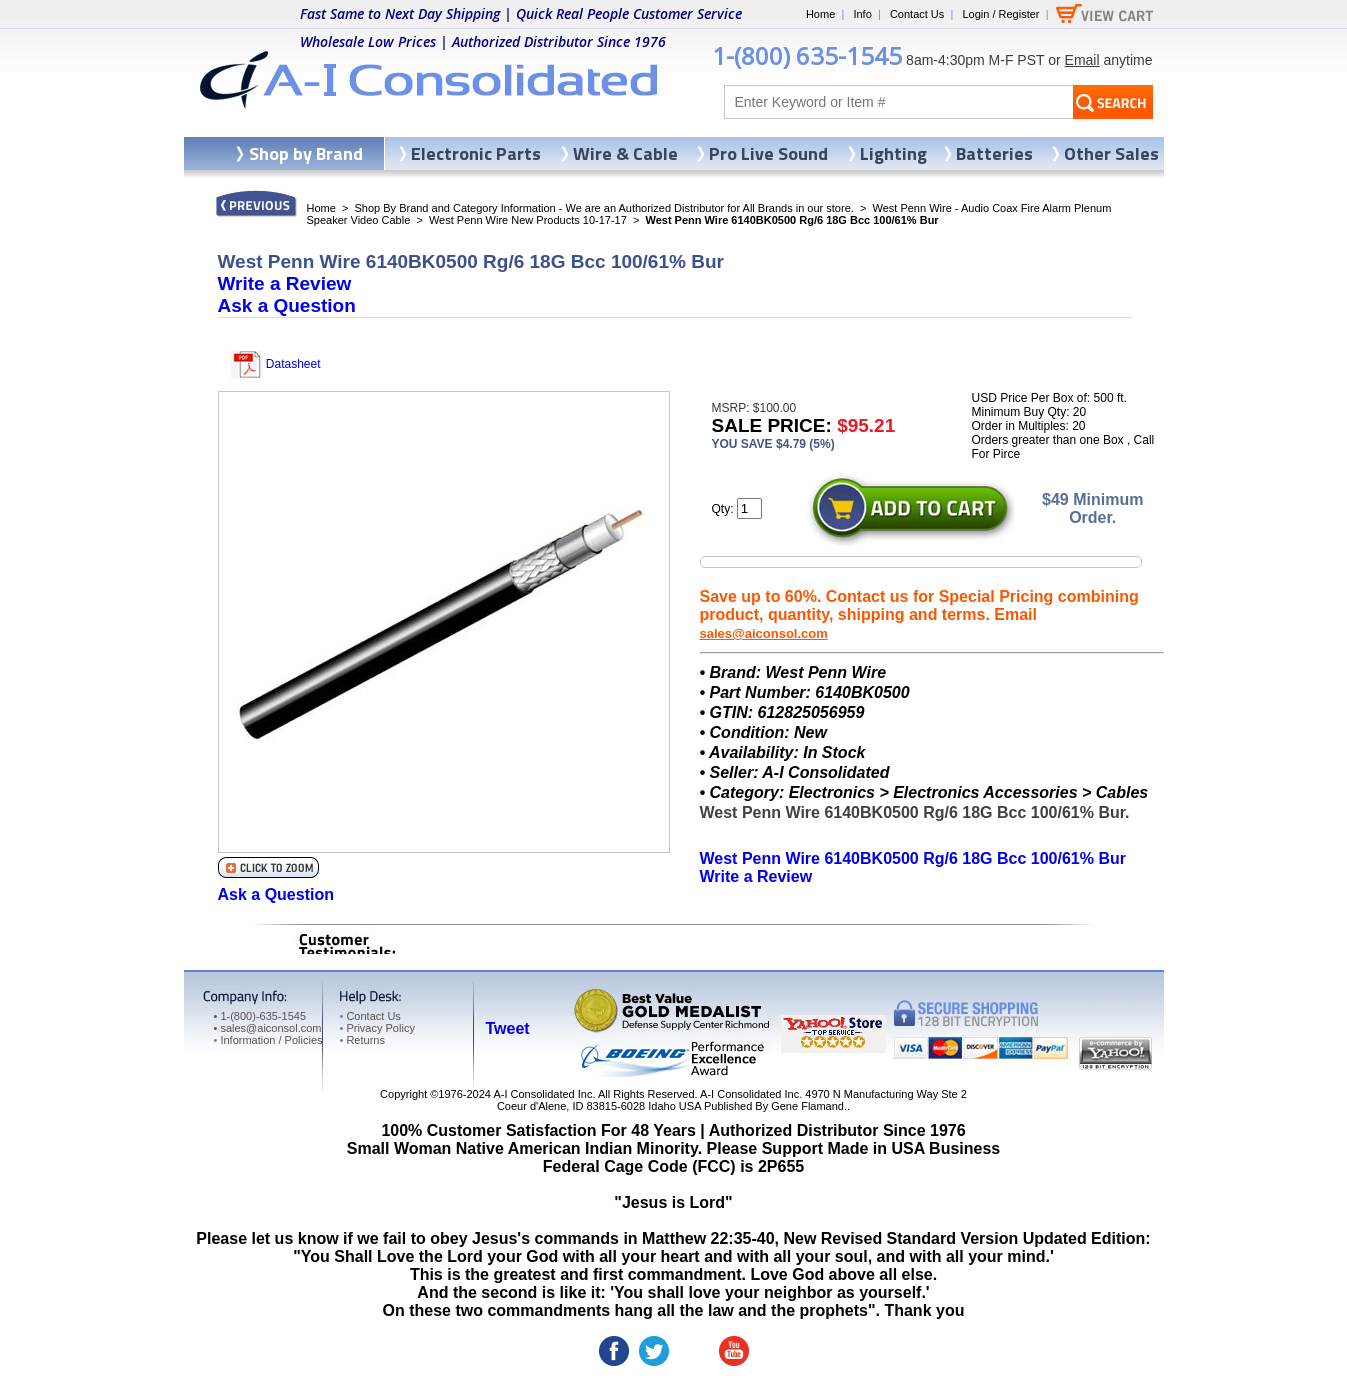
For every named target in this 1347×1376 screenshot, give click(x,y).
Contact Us (917, 14)
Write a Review (285, 283)
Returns (362, 1040)
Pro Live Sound (768, 153)
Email (1082, 60)
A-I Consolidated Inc (542, 1094)
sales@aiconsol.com (764, 633)
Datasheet (276, 364)
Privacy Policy (377, 1028)
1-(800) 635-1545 (807, 55)
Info (862, 14)
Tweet (508, 1028)
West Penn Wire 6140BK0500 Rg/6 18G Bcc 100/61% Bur (913, 858)
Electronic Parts (476, 153)
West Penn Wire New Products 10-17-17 (528, 220)
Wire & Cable (625, 153)
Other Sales (1111, 153)
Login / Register (1000, 14)
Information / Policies (268, 1040)
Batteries (994, 153)
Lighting (893, 153)
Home (820, 14)
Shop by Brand (306, 153)
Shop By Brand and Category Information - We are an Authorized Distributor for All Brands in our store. (604, 208)
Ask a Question (287, 305)
